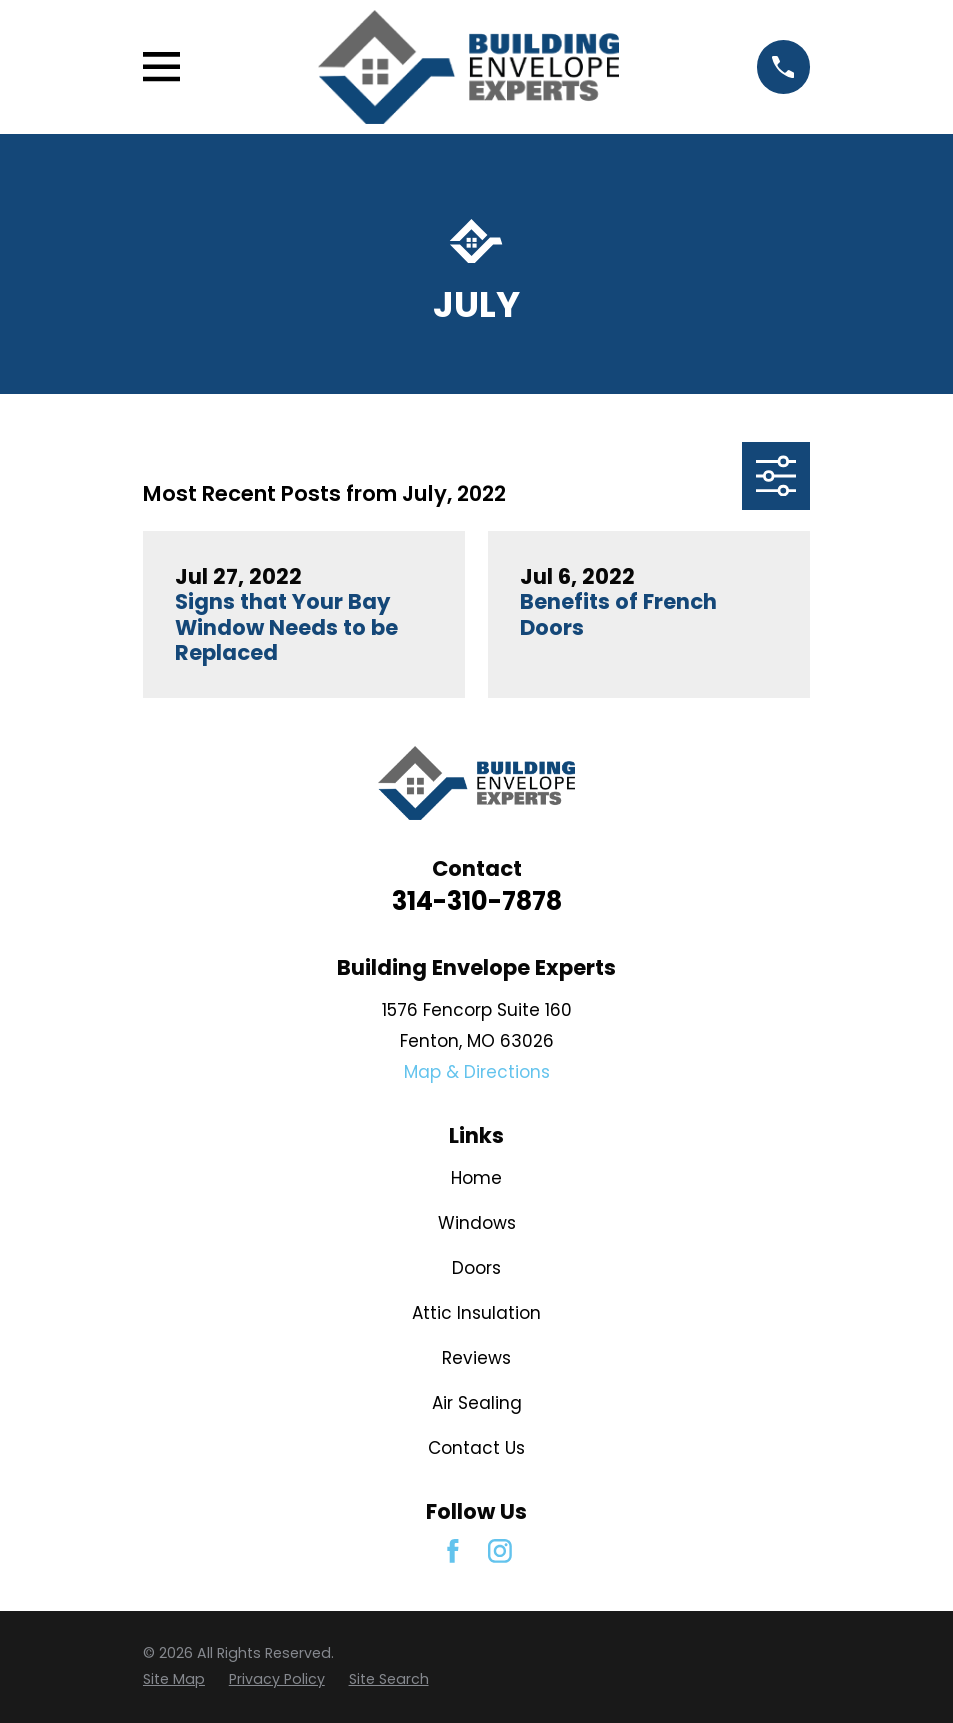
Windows (477, 1223)
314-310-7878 (477, 901)
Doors (476, 1268)
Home (476, 1178)
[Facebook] (453, 1551)
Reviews (476, 1358)
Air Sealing (477, 1403)
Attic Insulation (476, 1313)
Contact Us (476, 1448)
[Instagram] (500, 1551)
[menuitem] (174, 1680)
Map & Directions (477, 1072)
